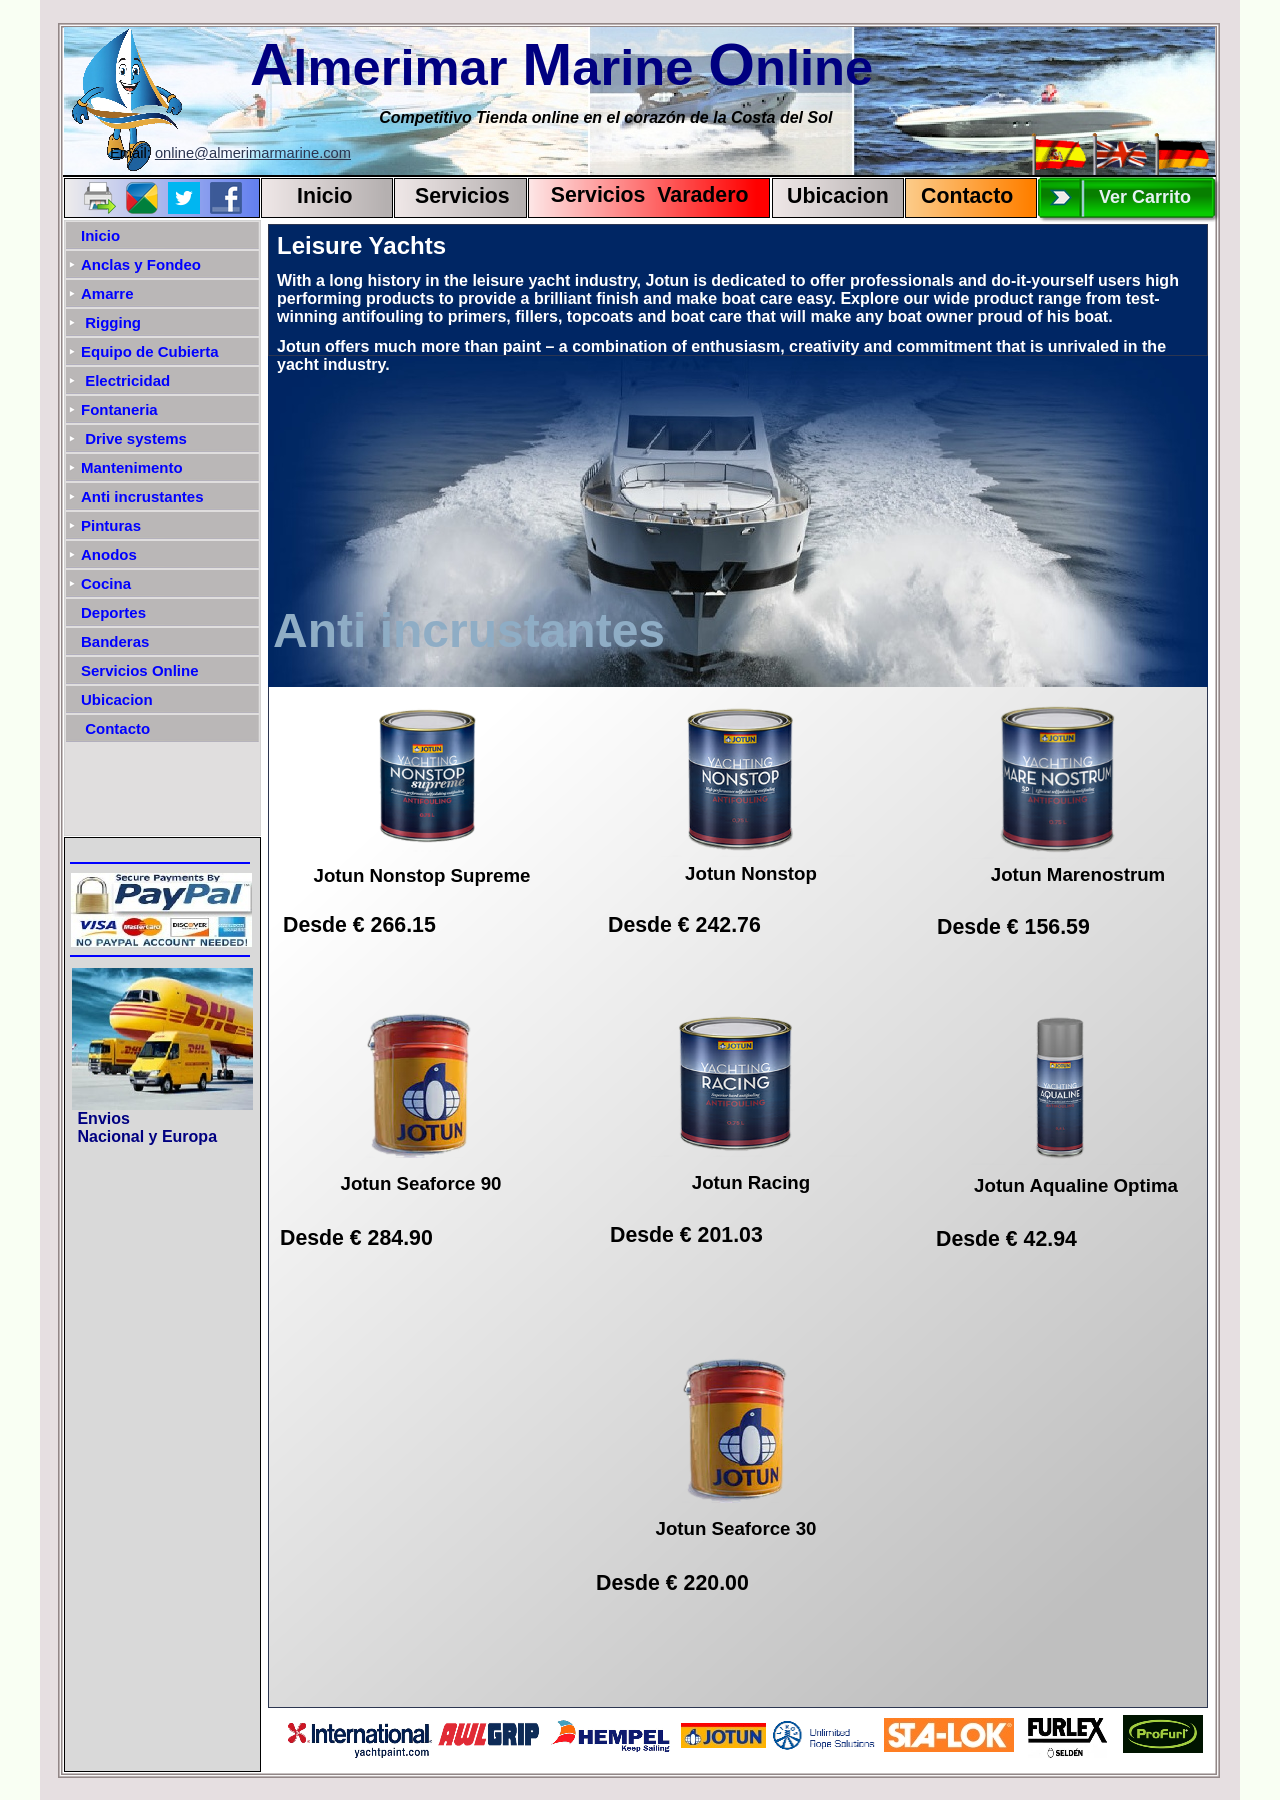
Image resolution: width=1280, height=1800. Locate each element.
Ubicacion (838, 196)
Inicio (325, 196)
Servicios (462, 196)
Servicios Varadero (640, 195)
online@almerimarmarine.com (253, 153)
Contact (960, 196)
